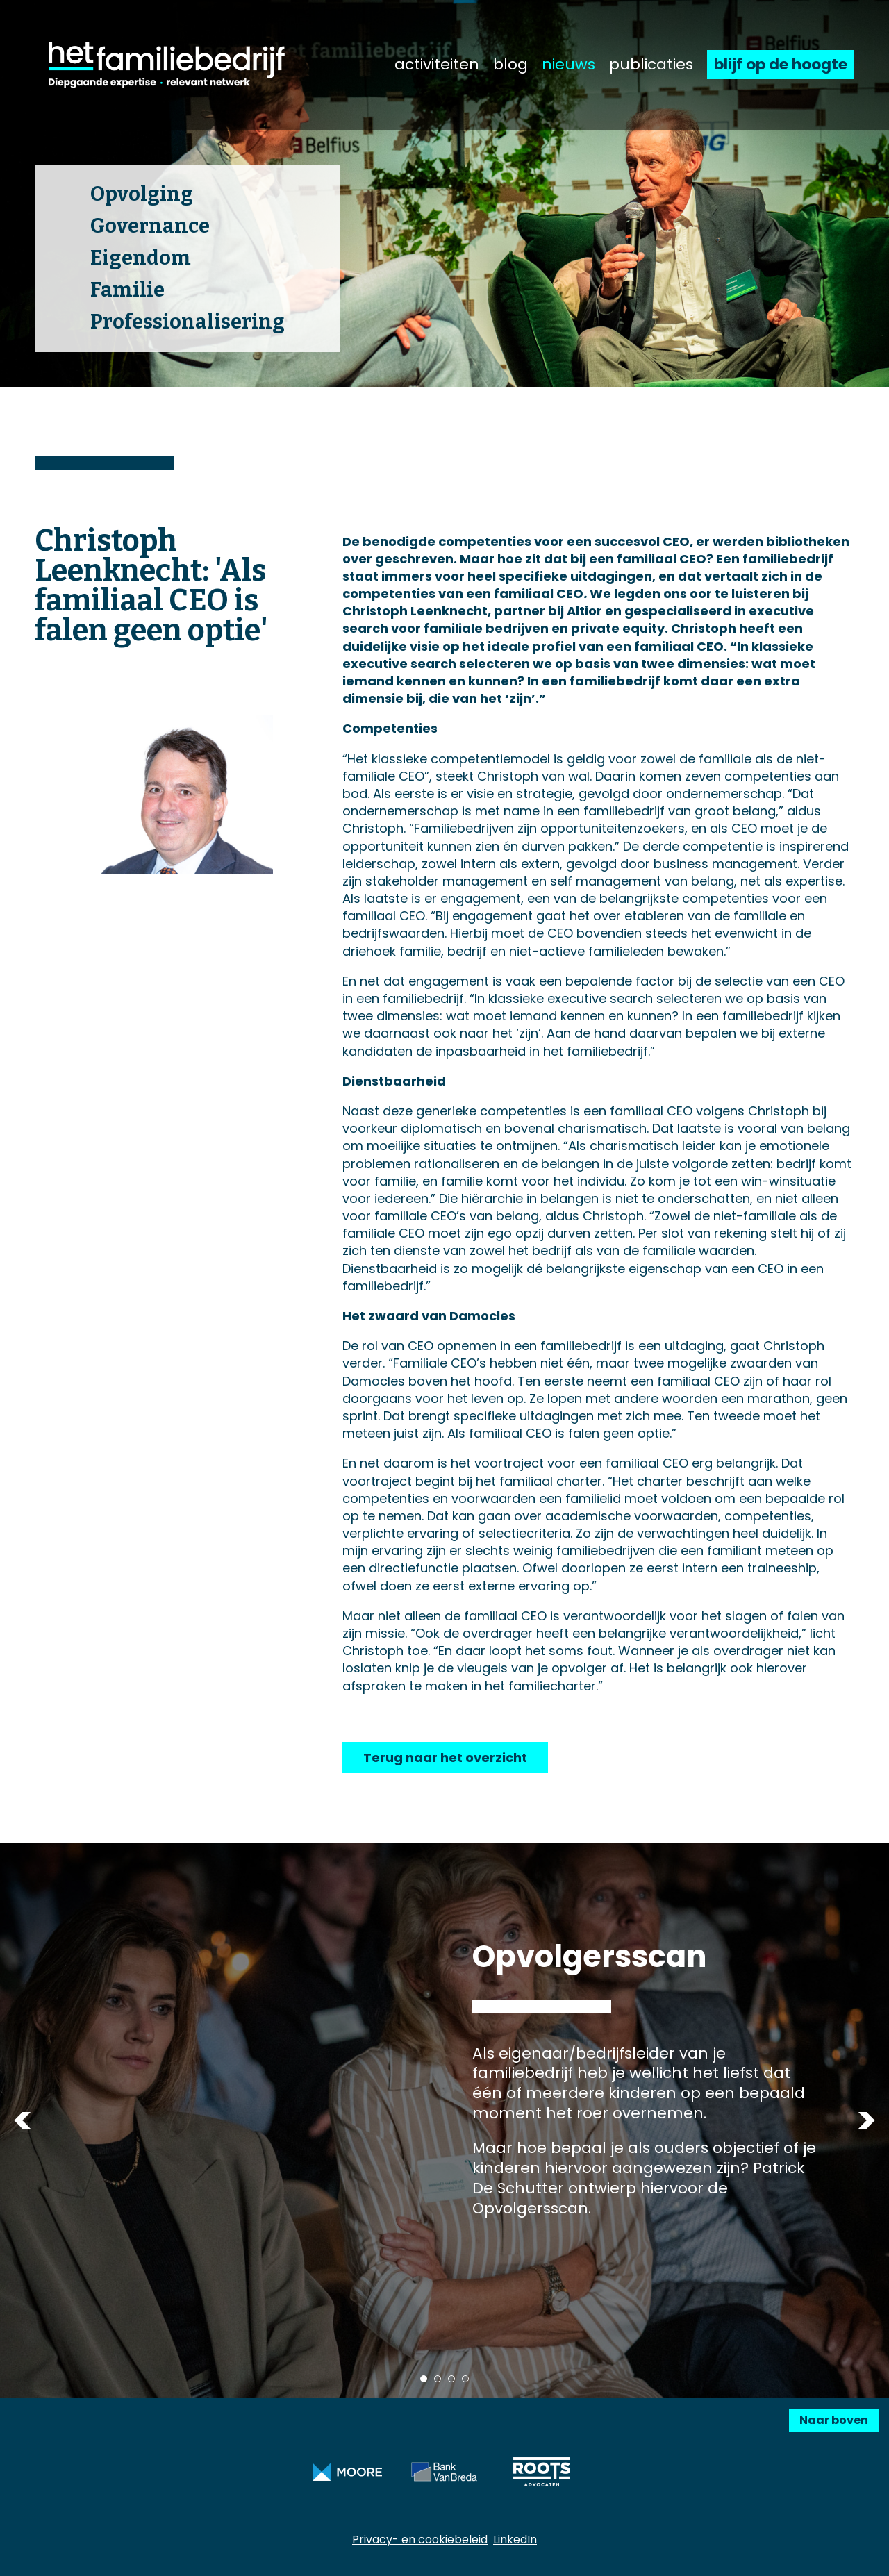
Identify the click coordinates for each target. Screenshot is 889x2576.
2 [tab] (437, 2378)
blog (510, 64)
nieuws (568, 64)
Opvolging (141, 194)
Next (866, 2120)
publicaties (651, 64)
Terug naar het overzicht (445, 1757)
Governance (150, 226)
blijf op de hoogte (780, 64)
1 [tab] (423, 2378)
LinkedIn (515, 2540)
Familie (127, 290)
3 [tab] (451, 2378)
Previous (22, 2120)
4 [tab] (465, 2378)
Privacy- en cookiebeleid (420, 2540)
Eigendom (140, 258)
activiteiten (436, 64)
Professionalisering (187, 322)
